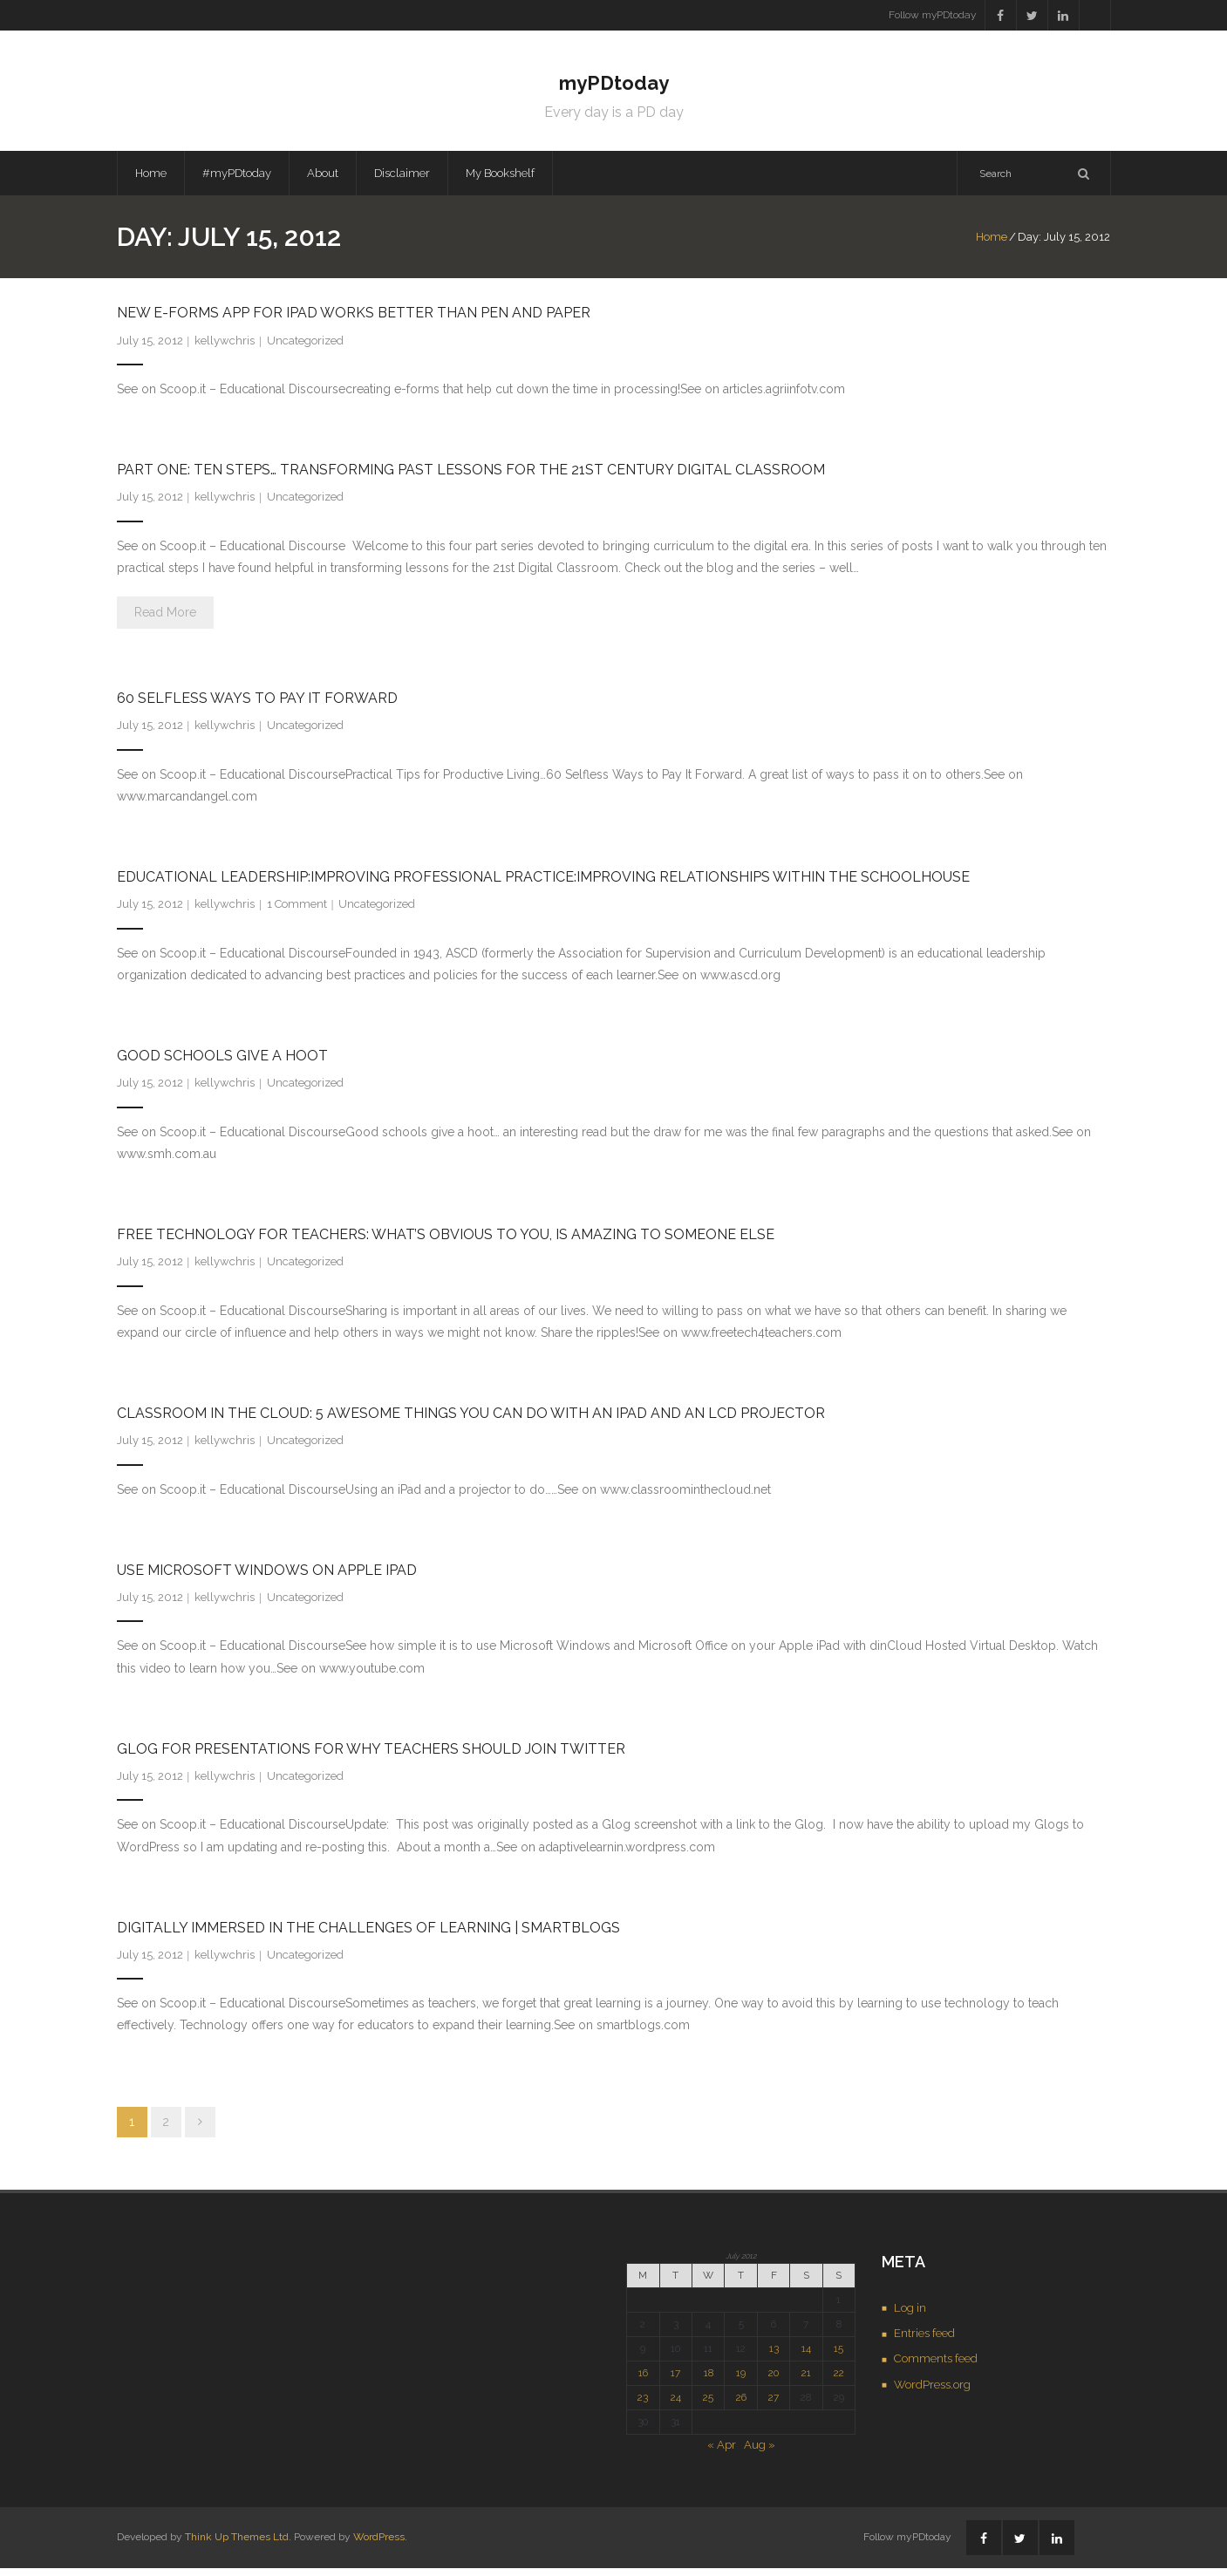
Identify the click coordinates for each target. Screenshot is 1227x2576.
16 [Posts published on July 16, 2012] (643, 2380)
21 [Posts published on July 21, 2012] (806, 2380)
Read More (165, 620)
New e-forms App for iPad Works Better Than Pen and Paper (353, 320)
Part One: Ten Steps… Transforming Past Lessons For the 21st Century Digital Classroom (471, 477)
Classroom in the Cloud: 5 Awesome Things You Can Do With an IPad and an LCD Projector (471, 1421)
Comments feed (936, 2366)
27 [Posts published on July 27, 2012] (773, 2404)
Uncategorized (305, 347)
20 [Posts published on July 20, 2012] (773, 2380)
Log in (910, 2314)
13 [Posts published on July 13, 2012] (774, 2356)
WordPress (379, 2545)
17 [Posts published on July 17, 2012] (675, 2380)
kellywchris (224, 347)
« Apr (721, 2451)
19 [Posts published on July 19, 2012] (741, 2380)
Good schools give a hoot (222, 1063)
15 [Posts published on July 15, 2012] (838, 2356)
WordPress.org (932, 2391)
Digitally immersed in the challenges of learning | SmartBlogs (368, 1934)
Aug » (759, 2451)
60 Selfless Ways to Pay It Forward (257, 706)
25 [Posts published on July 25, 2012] (708, 2404)
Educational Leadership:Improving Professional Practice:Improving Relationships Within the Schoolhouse (543, 884)
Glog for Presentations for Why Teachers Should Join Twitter (371, 1756)
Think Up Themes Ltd (237, 2545)
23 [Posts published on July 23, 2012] (642, 2404)
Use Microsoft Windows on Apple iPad (267, 1577)
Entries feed (924, 2341)
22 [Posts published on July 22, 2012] (839, 2380)
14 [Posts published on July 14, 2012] (806, 2356)
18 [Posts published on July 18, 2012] (708, 2380)
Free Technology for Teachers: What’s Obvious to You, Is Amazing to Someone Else (445, 1242)
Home (151, 180)
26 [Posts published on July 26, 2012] (741, 2404)
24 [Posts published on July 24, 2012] (676, 2404)
